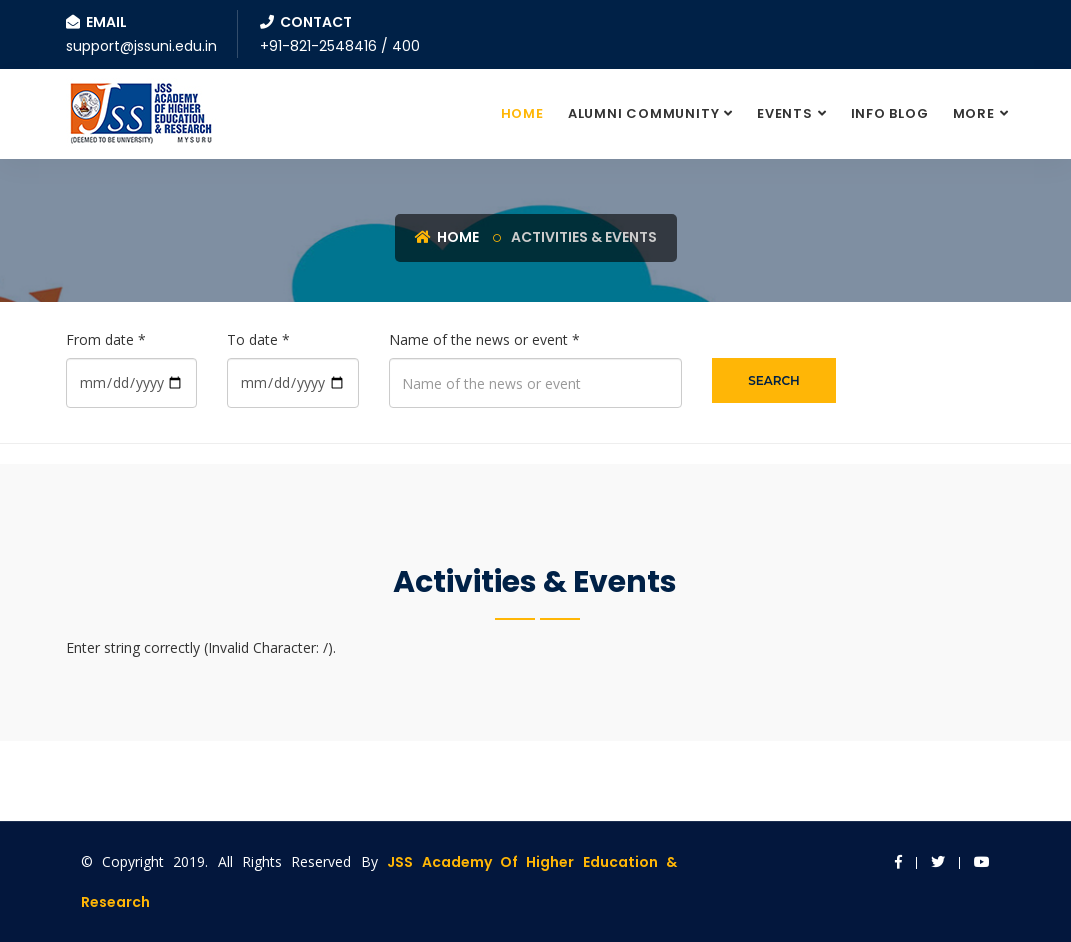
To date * (258, 339)
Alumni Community (643, 113)
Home (522, 113)
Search (774, 380)
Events (785, 113)
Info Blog (890, 113)
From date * (106, 339)
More (974, 113)
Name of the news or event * (484, 339)
